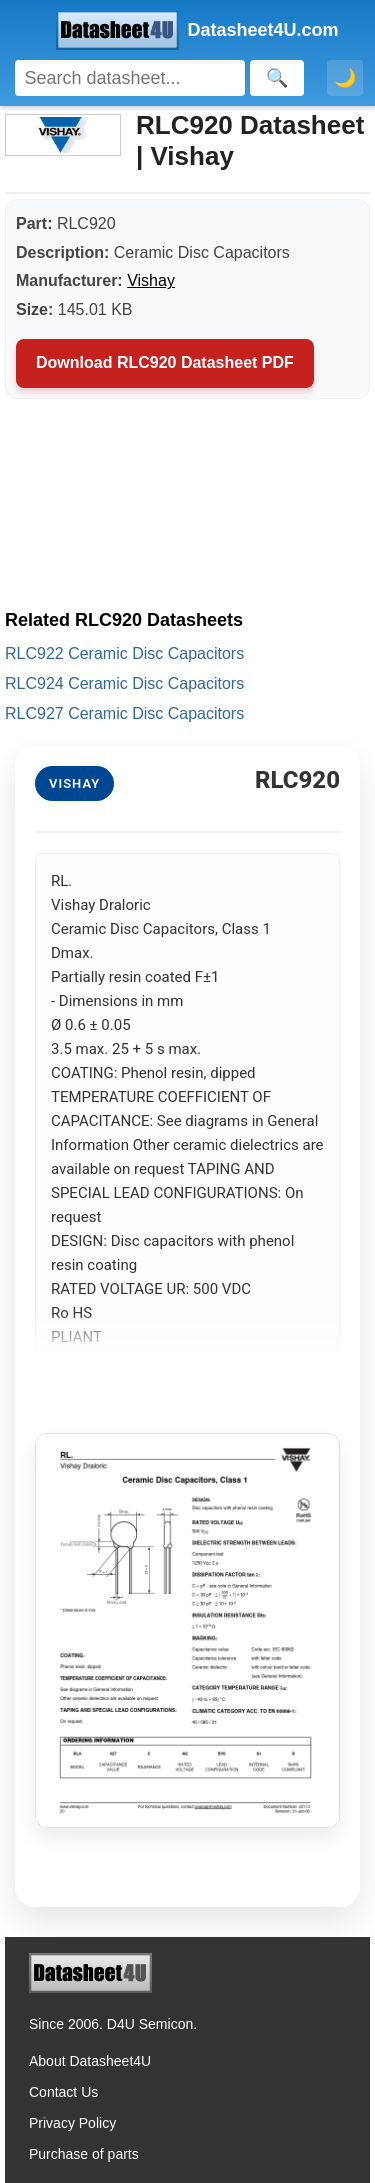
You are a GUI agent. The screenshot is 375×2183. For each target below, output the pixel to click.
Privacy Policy (72, 2123)
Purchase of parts (84, 2154)
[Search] (130, 78)
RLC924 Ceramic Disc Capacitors (124, 683)
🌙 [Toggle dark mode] (345, 78)
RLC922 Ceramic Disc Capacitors (124, 653)
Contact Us (63, 2092)
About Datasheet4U (90, 2061)
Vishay (151, 280)
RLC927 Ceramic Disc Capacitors (124, 713)
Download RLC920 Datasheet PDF (165, 362)
